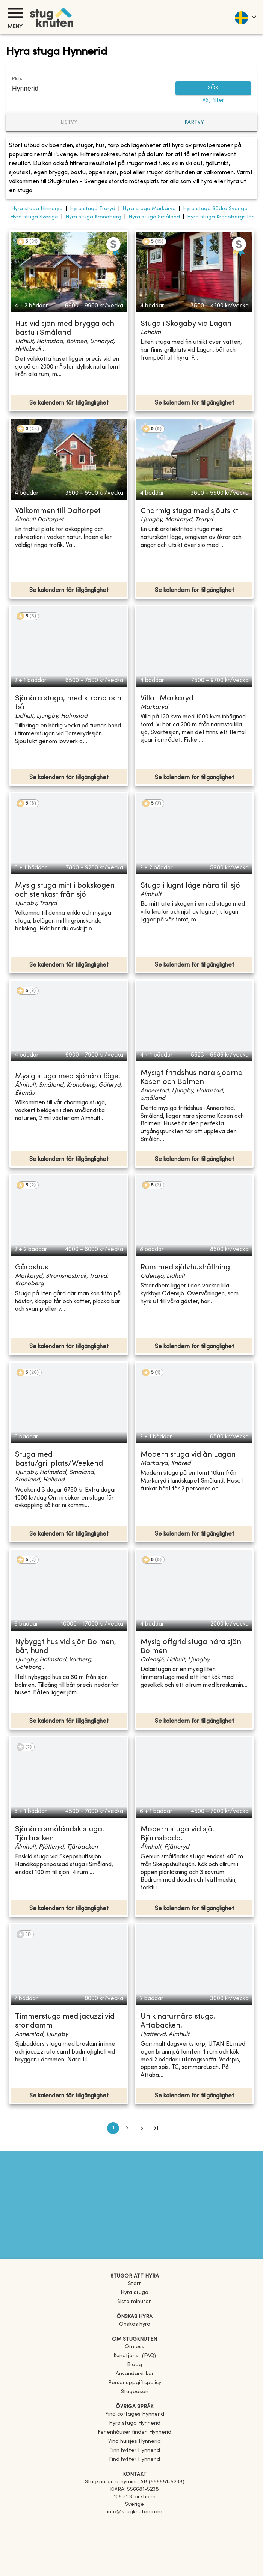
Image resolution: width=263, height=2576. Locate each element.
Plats (17, 79)
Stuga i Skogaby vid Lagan (186, 324)
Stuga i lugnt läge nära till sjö (190, 886)
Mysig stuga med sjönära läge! (67, 1076)
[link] (134, 2414)
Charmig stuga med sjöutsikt (189, 511)
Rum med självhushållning (185, 1267)
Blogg (134, 2364)
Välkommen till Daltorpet (58, 511)
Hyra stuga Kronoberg (93, 217)
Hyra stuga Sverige (34, 217)
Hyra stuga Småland (154, 217)
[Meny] (15, 13)
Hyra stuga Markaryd (149, 208)
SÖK (213, 88)
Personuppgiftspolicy (134, 2382)
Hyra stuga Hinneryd (37, 208)
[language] (245, 17)
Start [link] (134, 2283)
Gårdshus (31, 1267)
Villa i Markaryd (167, 698)
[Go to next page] (142, 2128)
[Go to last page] (156, 2128)
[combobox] (85, 88)
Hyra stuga (134, 2292)
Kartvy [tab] (194, 122)
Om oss (134, 2346)
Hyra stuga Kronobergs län (221, 217)
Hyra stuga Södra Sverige (215, 208)
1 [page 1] (113, 2128)
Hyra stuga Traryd (92, 208)
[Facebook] (134, 2522)
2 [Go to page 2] (127, 2128)
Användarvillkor (135, 2373)
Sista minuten (134, 2301)
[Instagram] (134, 2533)
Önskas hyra (134, 2324)
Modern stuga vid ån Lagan (188, 1455)
